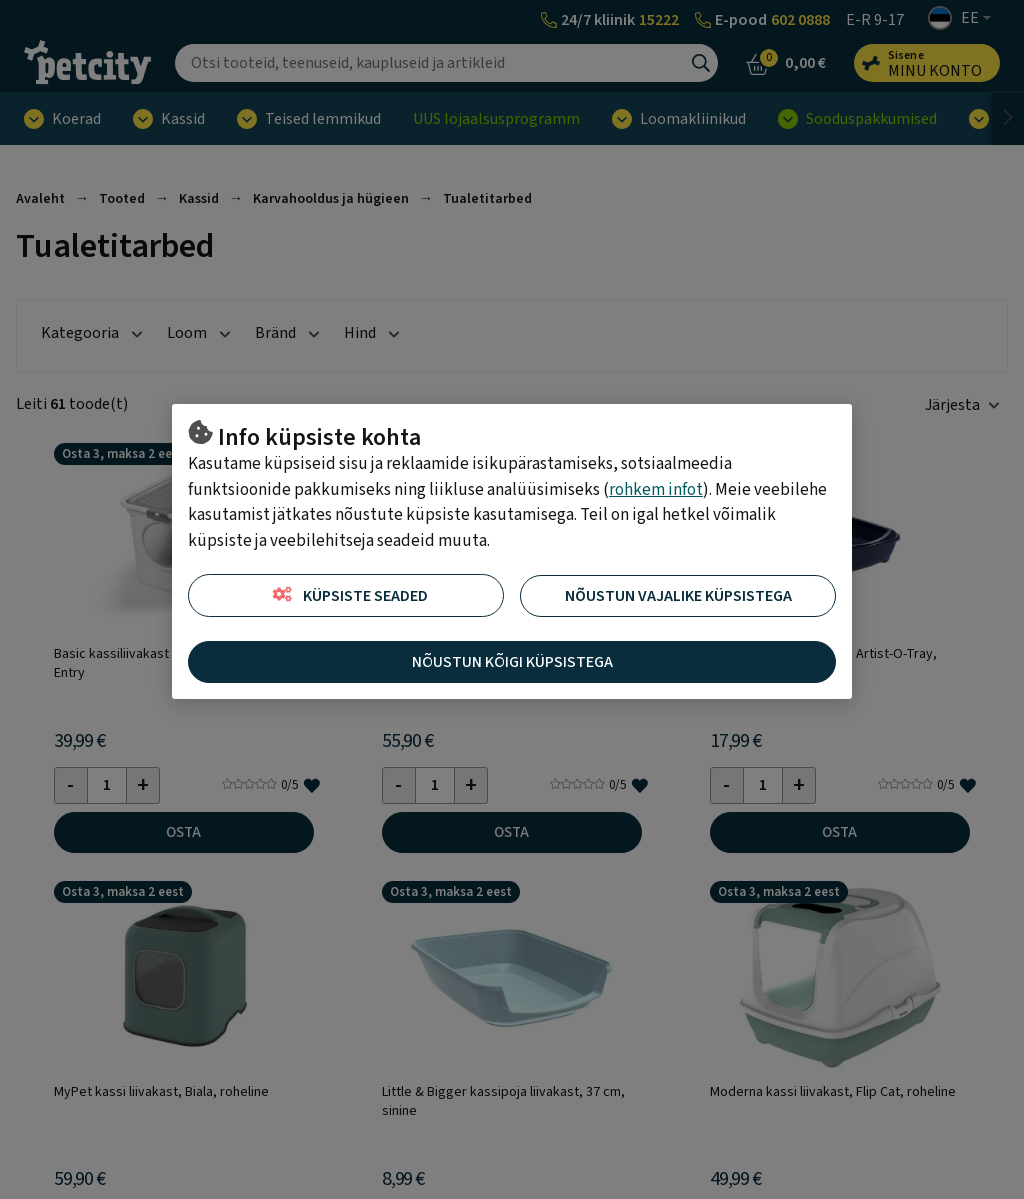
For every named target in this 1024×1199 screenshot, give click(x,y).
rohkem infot (656, 490)
